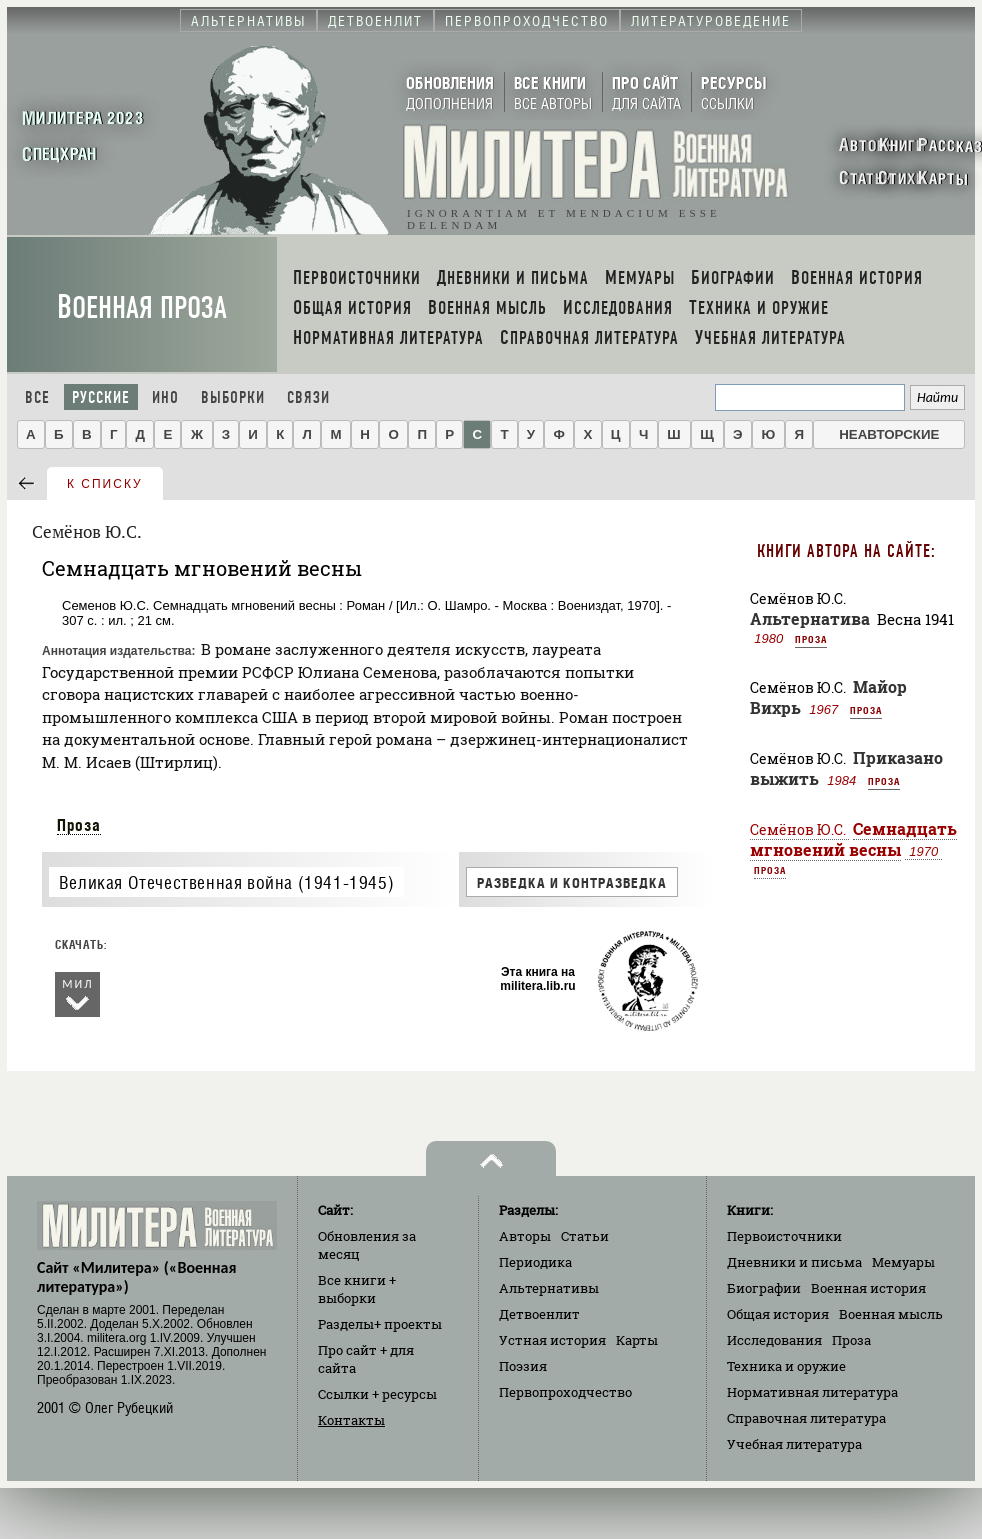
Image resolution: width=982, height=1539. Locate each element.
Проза (79, 825)
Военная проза (142, 307)
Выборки (233, 397)
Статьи (585, 1236)
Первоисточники (784, 1236)
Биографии (764, 1288)
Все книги (357, 1289)
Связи (308, 397)
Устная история (552, 1340)
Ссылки (377, 1394)
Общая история (778, 1314)
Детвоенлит (539, 1314)
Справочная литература (806, 1418)
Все (37, 397)
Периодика (535, 1262)
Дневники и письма (794, 1262)
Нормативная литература (812, 1392)
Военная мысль (891, 1314)
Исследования (774, 1340)
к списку (105, 484)
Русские (101, 397)
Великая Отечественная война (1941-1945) (226, 882)
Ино (165, 397)
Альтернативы (549, 1288)
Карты (637, 1340)
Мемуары (903, 1262)
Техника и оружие (786, 1366)
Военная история (868, 1288)
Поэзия (523, 1366)
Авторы (525, 1236)
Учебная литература (794, 1444)
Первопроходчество (565, 1392)
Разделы (380, 1324)
